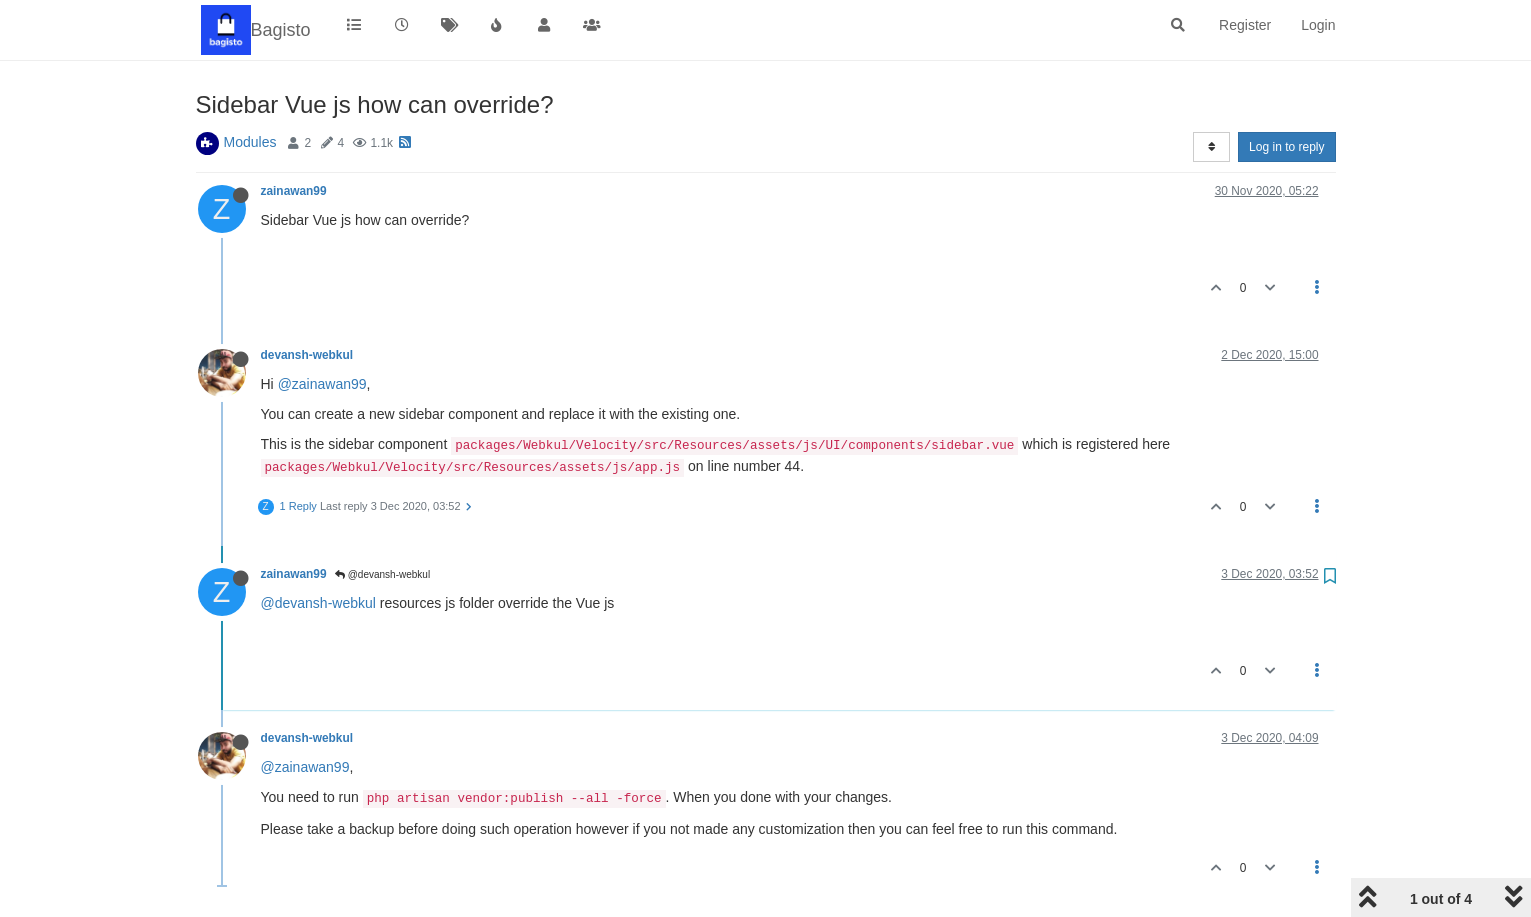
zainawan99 (294, 191)
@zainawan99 (322, 384)
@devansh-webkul (382, 574)
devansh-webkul (307, 355)
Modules (250, 142)
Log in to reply (1286, 147)
